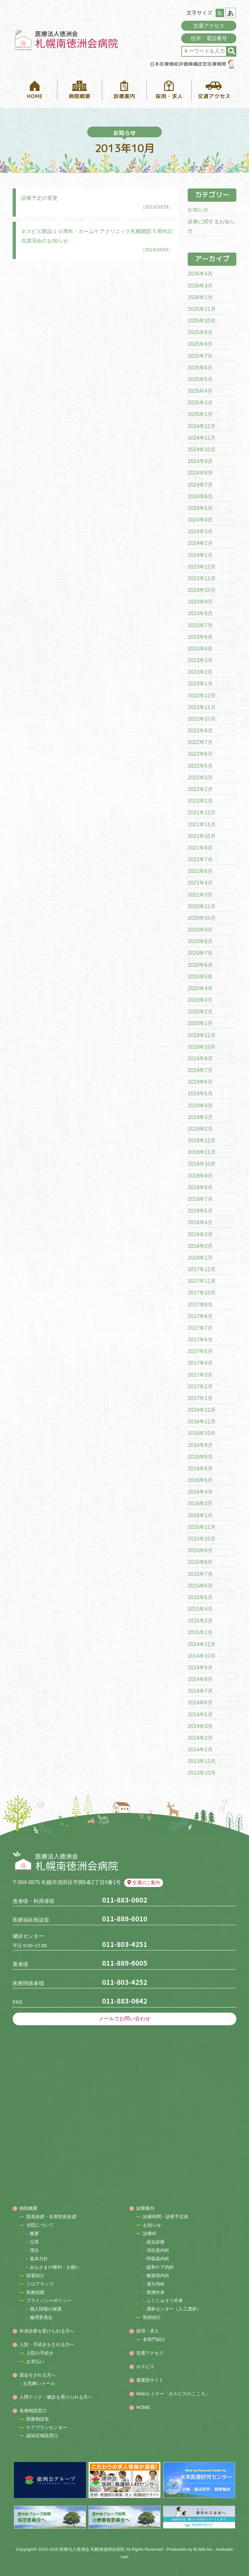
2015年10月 (202, 1539)
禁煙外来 (156, 2292)
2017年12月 (202, 1269)
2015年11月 (202, 1527)
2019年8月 (200, 1058)
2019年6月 (200, 1082)
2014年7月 (200, 1691)
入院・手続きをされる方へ (46, 2344)
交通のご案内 (143, 1882)
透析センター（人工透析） (174, 2308)
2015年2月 (200, 1620)
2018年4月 (200, 1222)
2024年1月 (200, 555)
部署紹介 (35, 2275)
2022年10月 (202, 719)
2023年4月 (200, 648)
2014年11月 (202, 1644)
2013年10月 (202, 1773)
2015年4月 (200, 1609)
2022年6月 (200, 754)
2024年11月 (202, 438)
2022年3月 (200, 777)
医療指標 (35, 2292)
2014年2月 (200, 1738)
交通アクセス (209, 25)
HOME (143, 2407)
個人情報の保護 (46, 2308)
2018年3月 (200, 1234)
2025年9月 (200, 332)
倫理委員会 (41, 2317)
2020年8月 (200, 941)
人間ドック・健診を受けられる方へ (56, 2397)
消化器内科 (158, 2250)
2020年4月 (200, 988)
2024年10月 (202, 449)
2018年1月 (200, 1257)
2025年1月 (200, 414)
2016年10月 (202, 1433)
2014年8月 (200, 1679)
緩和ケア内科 (160, 2267)
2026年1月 (200, 297)
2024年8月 (200, 473)
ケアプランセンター (46, 2427)
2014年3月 (200, 1726)
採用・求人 (147, 2330)
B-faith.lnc (203, 2549)
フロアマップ (40, 2284)
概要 (34, 2233)
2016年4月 (200, 1492)
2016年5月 (200, 1480)
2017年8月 (200, 1316)
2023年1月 (200, 683)
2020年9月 (200, 929)
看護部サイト (150, 2380)
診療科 (150, 2233)
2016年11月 (202, 1421)
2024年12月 (202, 426)
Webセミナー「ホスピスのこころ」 (173, 2393)
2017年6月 (200, 1339)
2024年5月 (200, 508)
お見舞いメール (39, 2383)
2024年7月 (200, 485)
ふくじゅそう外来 (165, 2300)
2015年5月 (200, 1597)
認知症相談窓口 (42, 2435)
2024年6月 (200, 496)
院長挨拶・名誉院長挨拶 (51, 2216)
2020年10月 (202, 918)
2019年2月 (200, 1129)
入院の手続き (40, 2353)
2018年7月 (200, 1199)
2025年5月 (200, 379)
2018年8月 (200, 1187)
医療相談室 (37, 2419)
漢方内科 (156, 2284)
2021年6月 (200, 871)
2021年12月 (202, 812)
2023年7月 (200, 625)
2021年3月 (200, 895)
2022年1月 (200, 801)
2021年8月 (200, 848)
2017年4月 (200, 1363)
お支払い (35, 2361)
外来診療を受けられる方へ (46, 2330)
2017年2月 (200, 1386)
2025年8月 (200, 344)
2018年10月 (202, 1164)
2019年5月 (200, 1093)
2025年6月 (200, 367)
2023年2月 (200, 672)
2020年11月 (202, 906)
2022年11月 (202, 707)
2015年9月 (200, 1550)
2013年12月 (202, 1761)
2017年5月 (200, 1351)
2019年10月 (202, 1047)
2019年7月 (200, 1070)
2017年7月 (200, 1328)
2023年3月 (200, 660)
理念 (34, 2250)
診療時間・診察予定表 (166, 2216)
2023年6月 (200, 637)
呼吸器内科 (158, 2258)
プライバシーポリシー (49, 2300)
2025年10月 (202, 320)
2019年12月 (202, 1035)
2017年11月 (202, 1281)
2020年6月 (200, 965)
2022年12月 (202, 695)
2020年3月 (200, 1000)
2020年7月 (200, 953)
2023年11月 (202, 578)
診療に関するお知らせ (211, 226)
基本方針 (39, 2258)
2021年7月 (200, 859)
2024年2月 (200, 543)
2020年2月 (200, 1011)
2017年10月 (202, 1292)
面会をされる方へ (37, 2375)
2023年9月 (200, 601)
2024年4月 (200, 520)
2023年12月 (202, 567)
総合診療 (156, 2241)
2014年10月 (202, 1656)
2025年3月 (200, 402)
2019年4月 (200, 1105)
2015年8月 (200, 1562)
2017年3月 (200, 1375)
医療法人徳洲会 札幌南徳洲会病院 (92, 2549)
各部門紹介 (154, 2339)
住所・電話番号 (209, 38)
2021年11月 (202, 824)
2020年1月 (200, 1023)
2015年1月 (200, 1632)
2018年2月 (200, 1246)
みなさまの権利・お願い (55, 2267)
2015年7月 (200, 1574)
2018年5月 (200, 1211)
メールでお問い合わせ (125, 2018)
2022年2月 (200, 789)
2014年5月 (200, 1714)
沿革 (34, 2241)
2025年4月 (200, 391)
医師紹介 (152, 2317)
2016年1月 (200, 1515)
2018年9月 (200, 1176)
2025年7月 (200, 356)
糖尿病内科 (158, 2275)
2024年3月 (200, 531)
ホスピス (145, 2366)
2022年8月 (200, 730)
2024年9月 (200, 461)
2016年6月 (200, 1468)
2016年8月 (200, 1457)
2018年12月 (202, 1140)
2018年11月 (202, 1152)
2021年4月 (200, 883)
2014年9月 (200, 1667)
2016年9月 (200, 1445)
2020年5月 (200, 976)
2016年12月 (202, 1410)
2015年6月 (200, 1585)
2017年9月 (200, 1304)
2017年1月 (200, 1398)
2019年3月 (200, 1117)
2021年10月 (202, 836)
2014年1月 (200, 1749)
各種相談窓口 (33, 2410)
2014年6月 (200, 1702)
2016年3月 (200, 1503)
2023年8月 (200, 613)
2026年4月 (200, 274)
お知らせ (198, 209)
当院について (40, 2225)
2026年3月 (200, 285)
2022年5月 (200, 766)
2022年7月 (200, 742)
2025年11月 (202, 309)
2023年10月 (202, 590)
